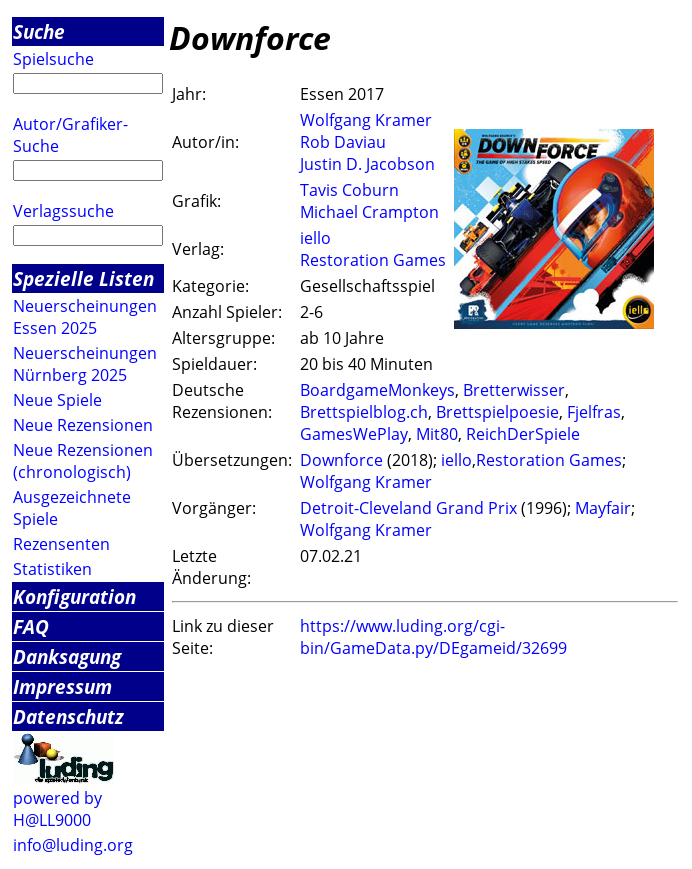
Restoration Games (373, 260)
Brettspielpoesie (497, 412)
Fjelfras (594, 412)
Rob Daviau (343, 142)
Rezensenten (61, 544)
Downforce (341, 460)
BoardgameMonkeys (377, 390)
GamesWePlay (354, 434)
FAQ (31, 626)
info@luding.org (73, 845)
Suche (39, 31)
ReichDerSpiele (523, 434)
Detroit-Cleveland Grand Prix (408, 508)
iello (315, 238)
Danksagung (67, 656)
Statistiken (52, 569)
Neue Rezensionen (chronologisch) (83, 461)
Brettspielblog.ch (364, 412)
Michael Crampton (369, 212)
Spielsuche (53, 59)
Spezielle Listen (83, 278)
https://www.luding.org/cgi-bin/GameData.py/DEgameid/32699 (433, 637)
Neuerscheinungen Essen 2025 (85, 317)
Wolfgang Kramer (366, 120)
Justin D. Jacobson (367, 164)
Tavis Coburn (349, 190)
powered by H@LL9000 (57, 809)
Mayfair (603, 508)
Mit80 (437, 434)
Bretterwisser (514, 390)
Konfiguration (74, 596)
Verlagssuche (63, 211)
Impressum (62, 686)
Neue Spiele (57, 400)
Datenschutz (68, 716)
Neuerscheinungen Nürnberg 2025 (85, 364)
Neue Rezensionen (83, 425)
